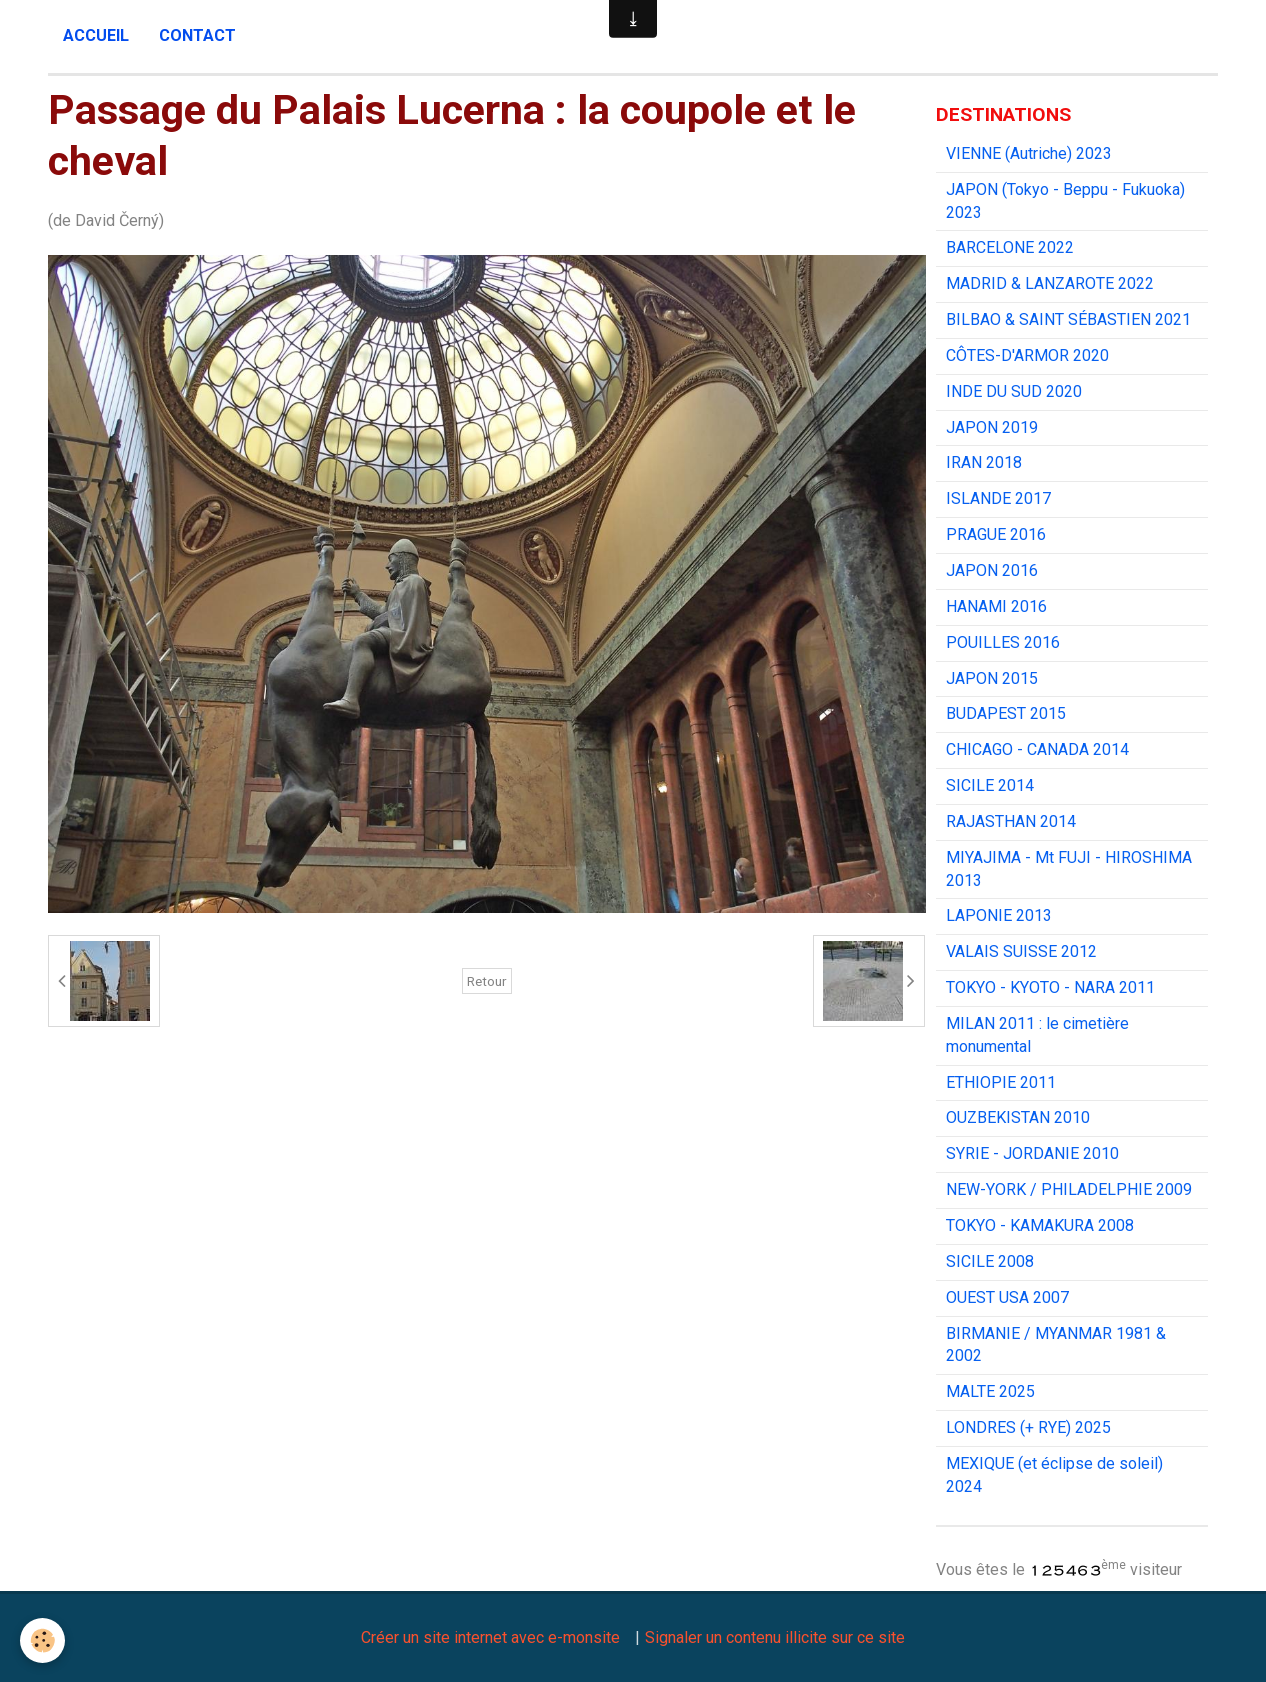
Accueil (96, 35)
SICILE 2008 (990, 1261)
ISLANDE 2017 (998, 498)
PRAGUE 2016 (996, 534)
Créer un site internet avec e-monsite (490, 1637)
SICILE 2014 (990, 785)
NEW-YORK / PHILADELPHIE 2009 (1069, 1189)
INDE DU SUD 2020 (1014, 391)
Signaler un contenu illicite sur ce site (775, 1637)
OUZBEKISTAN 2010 (1018, 1117)
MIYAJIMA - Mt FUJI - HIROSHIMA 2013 (1069, 869)
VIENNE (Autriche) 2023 (1029, 153)
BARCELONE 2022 (1010, 247)
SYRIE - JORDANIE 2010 (1032, 1153)
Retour (487, 981)
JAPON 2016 (992, 570)
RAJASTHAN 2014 (1011, 821)
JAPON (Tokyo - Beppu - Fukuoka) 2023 (1065, 201)
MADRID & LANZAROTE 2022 (1050, 283)
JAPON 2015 (992, 678)
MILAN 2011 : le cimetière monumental (1037, 1035)
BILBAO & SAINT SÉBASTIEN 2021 (1068, 319)
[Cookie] (42, 1640)
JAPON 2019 (992, 427)
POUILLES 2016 (1003, 642)
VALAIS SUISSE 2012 (1021, 951)
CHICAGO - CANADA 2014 (1037, 749)
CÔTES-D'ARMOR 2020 (1027, 355)
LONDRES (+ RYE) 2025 (1028, 1427)
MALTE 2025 (990, 1391)
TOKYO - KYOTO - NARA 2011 (1050, 987)
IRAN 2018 (984, 462)
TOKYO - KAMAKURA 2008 (1040, 1225)
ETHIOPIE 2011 (1001, 1082)
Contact (197, 35)
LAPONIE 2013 (999, 915)
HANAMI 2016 (996, 606)
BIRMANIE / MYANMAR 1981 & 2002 (1056, 1345)
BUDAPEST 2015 (1006, 713)
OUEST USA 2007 (1007, 1297)
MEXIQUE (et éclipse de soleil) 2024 (1054, 1475)
